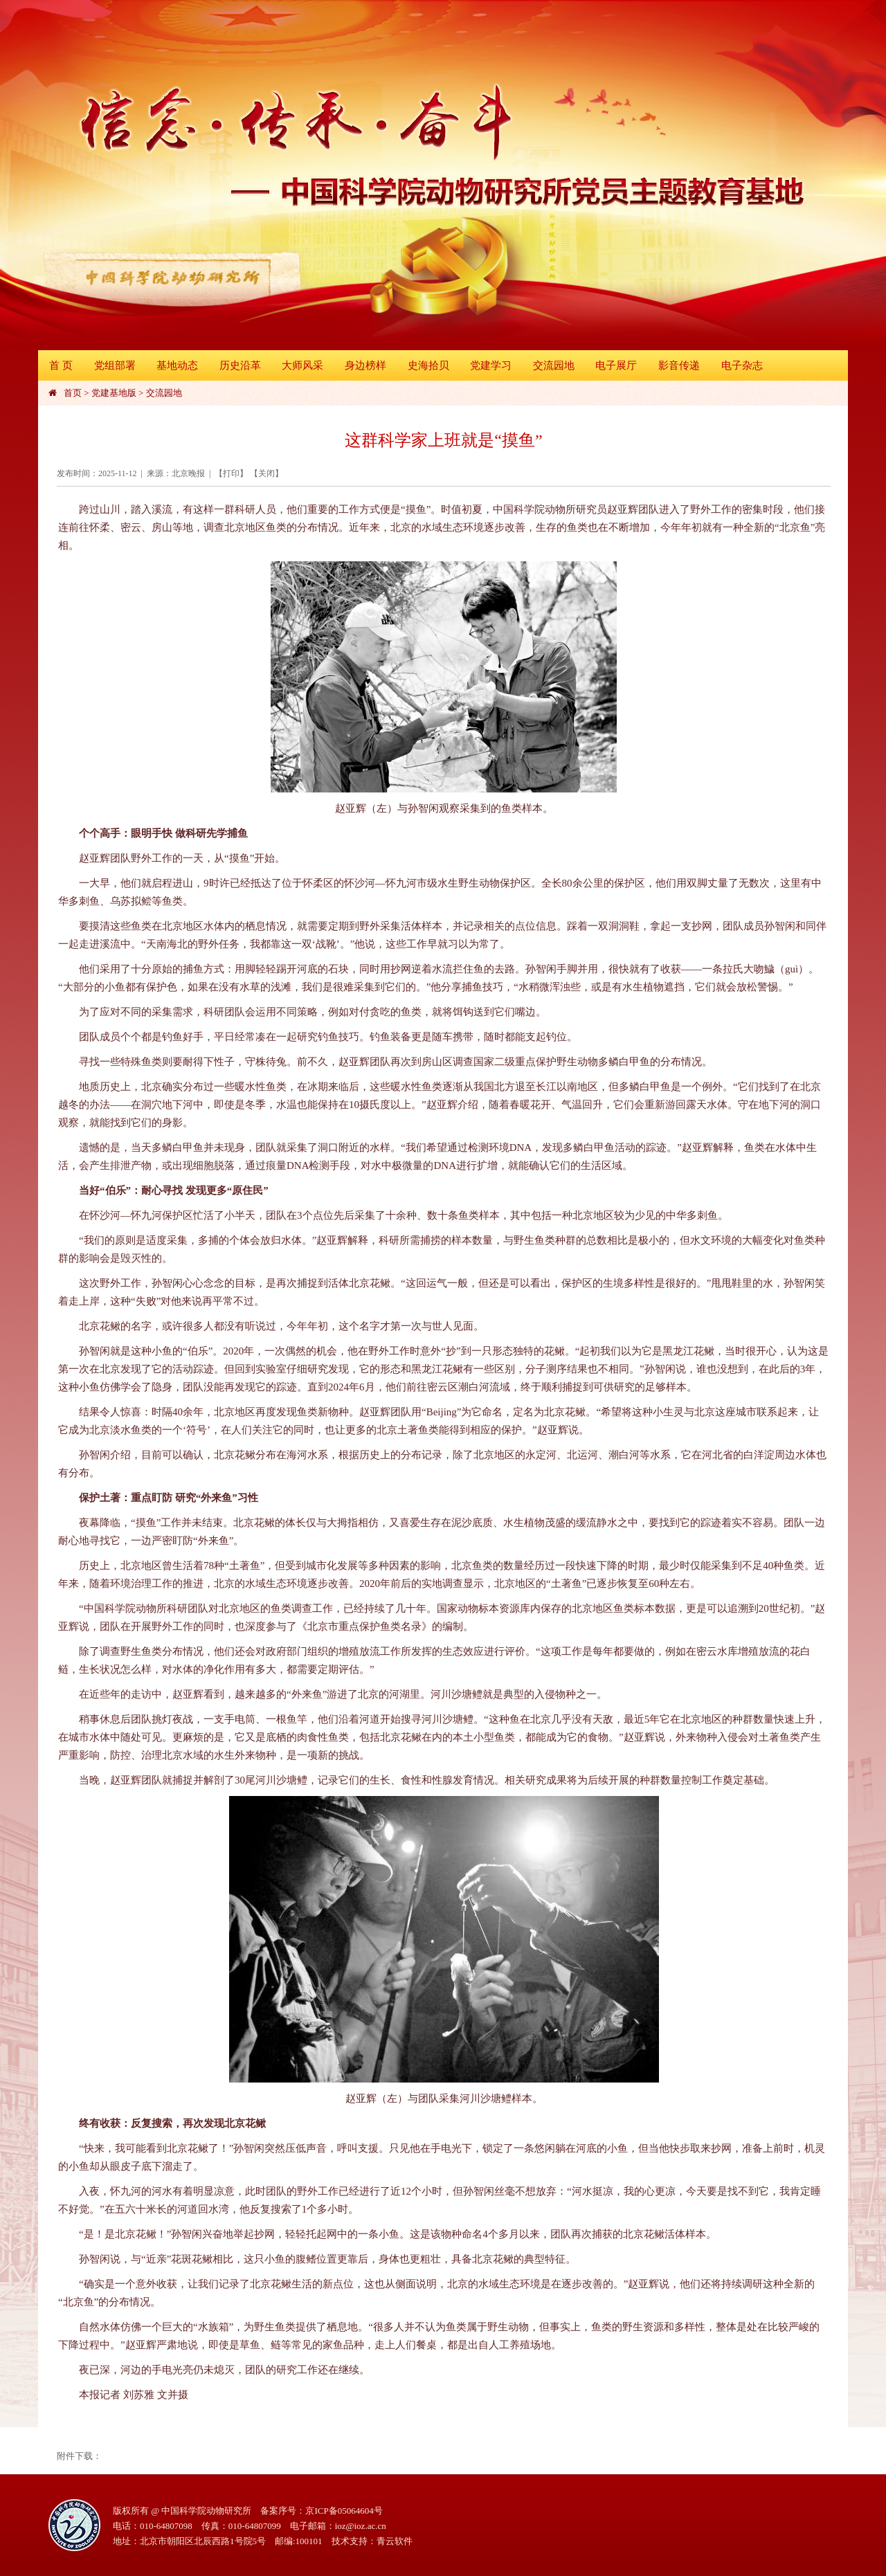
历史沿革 (240, 365)
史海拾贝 (428, 365)
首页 (73, 393)
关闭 (266, 473)
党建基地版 (113, 393)
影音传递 (679, 365)
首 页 (61, 365)
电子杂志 (742, 365)
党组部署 (115, 365)
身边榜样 (365, 365)
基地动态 (177, 365)
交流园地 (554, 365)
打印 (231, 473)
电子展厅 (616, 365)
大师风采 (302, 365)
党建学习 (491, 365)
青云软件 (395, 2541)
